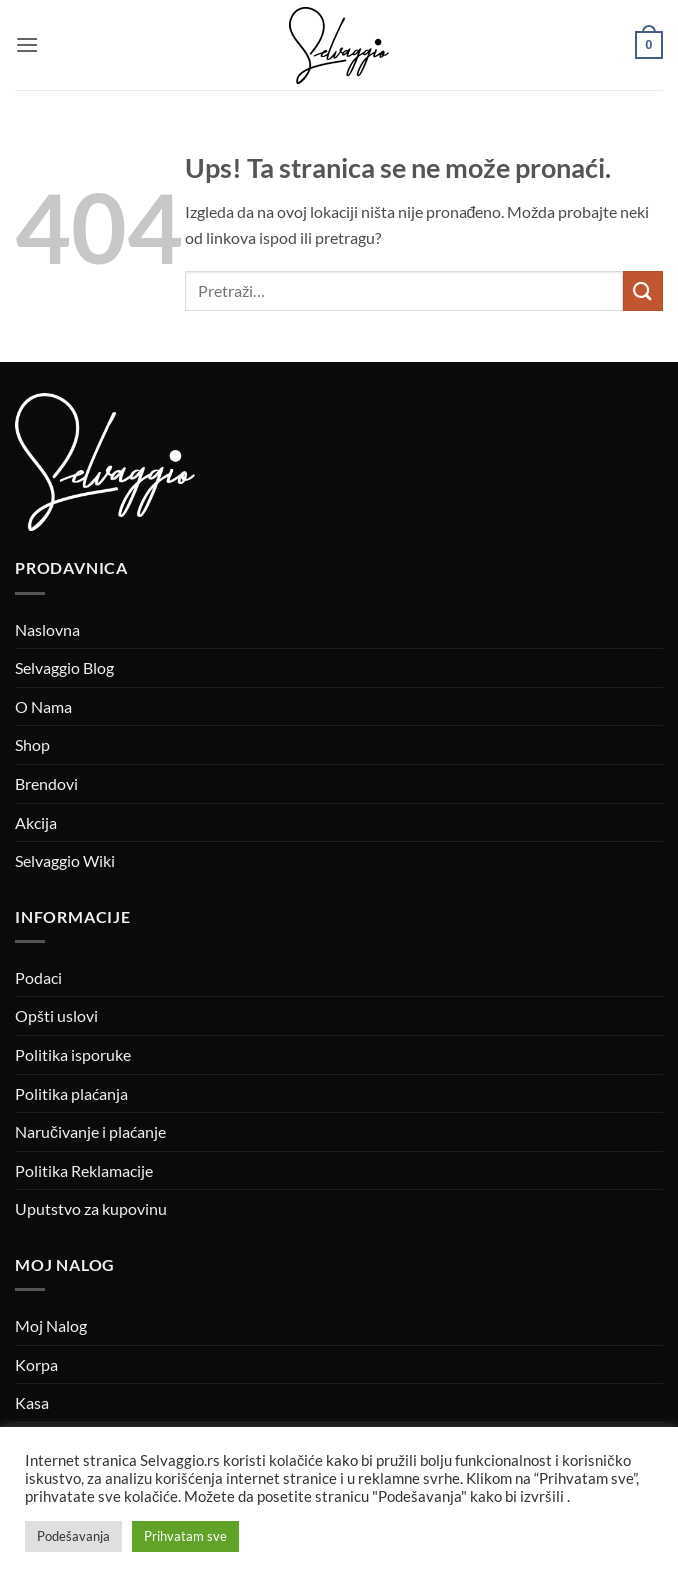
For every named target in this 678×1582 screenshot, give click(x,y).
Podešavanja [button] (73, 1536)
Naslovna (47, 629)
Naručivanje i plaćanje (90, 1131)
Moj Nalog (51, 1325)
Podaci (38, 977)
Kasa (32, 1402)
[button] (27, 44)
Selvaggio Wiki (65, 860)
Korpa (36, 1364)
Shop (32, 744)
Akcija (36, 822)
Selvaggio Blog (64, 667)
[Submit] (643, 290)
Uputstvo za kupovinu (91, 1208)
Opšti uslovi (56, 1015)
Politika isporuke (73, 1054)
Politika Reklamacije (84, 1170)
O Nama (43, 706)
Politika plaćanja (71, 1093)
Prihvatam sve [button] (185, 1536)
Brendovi (46, 783)
